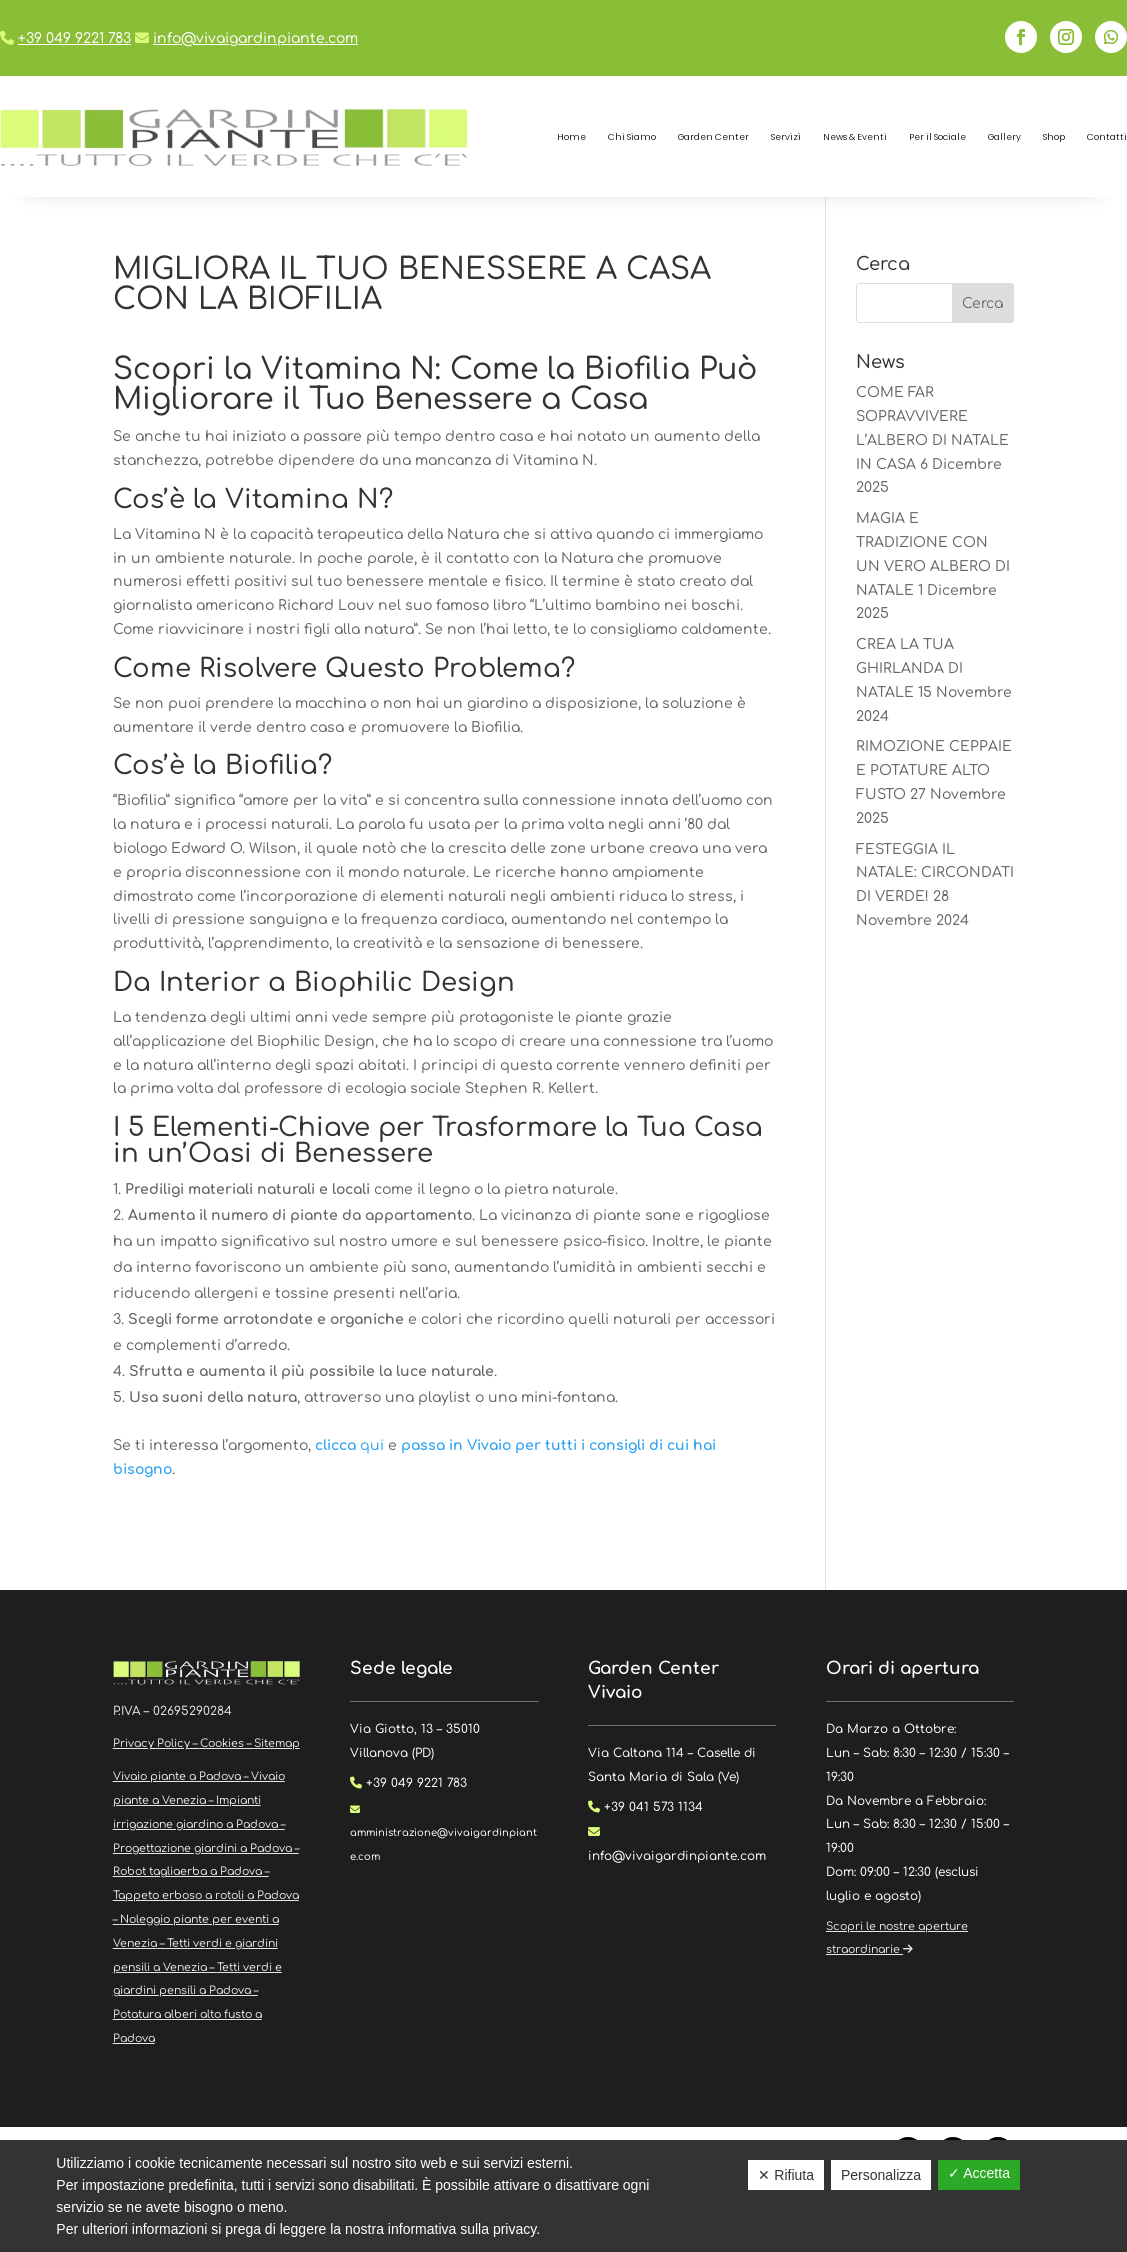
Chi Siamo (632, 137)
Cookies (222, 1743)
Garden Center (713, 137)
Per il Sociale (937, 137)
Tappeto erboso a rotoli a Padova (206, 1895)
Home (571, 137)
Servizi (786, 137)
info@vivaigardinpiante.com (255, 38)
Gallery (1004, 137)
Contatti (1107, 137)
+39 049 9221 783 (74, 38)
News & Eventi (855, 137)
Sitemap (277, 1743)
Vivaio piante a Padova (177, 1776)
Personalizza (881, 2175)
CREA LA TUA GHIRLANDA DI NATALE (909, 668)
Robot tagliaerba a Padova (187, 1871)
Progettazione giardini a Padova (202, 1848)
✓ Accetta (979, 2173)
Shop (1054, 137)
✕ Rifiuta (786, 2175)
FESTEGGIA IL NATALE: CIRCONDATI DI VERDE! (935, 873)
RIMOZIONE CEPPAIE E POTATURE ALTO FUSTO (934, 770)
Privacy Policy (151, 1743)
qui (351, 1445)
